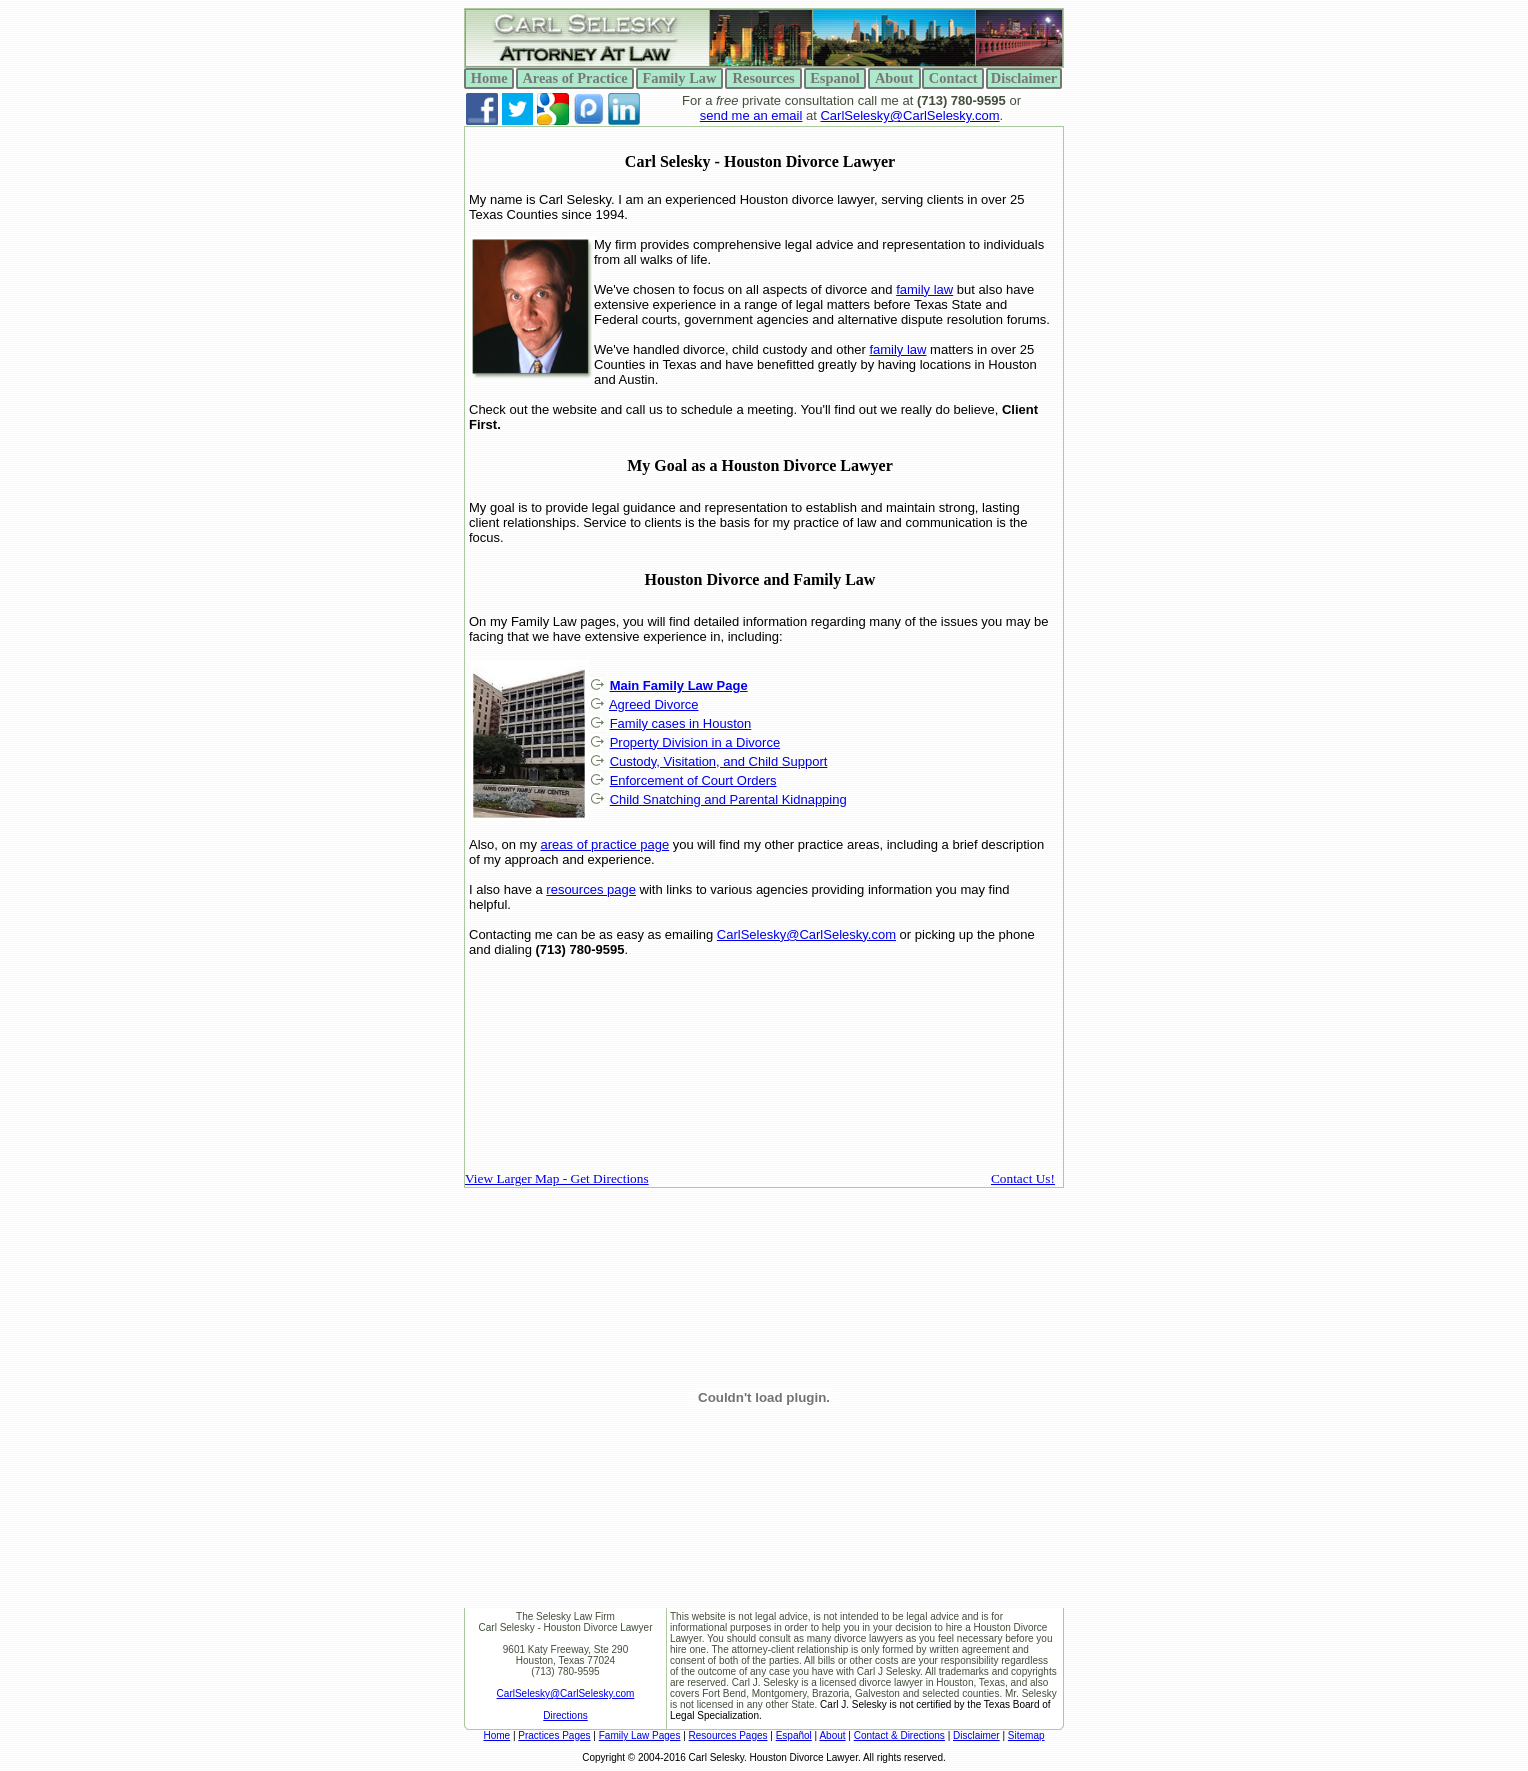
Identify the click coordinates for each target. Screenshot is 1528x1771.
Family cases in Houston (681, 723)
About (832, 1735)
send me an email (751, 115)
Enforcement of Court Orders (693, 780)
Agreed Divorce (654, 704)
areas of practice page (605, 844)
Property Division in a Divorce (695, 742)
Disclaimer (976, 1735)
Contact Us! (1023, 1178)
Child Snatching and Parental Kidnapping (728, 799)
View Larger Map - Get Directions (557, 1178)
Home (496, 1735)
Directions (565, 1715)
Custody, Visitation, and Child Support (719, 761)
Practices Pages (554, 1735)
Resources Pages (728, 1735)
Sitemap (1026, 1735)
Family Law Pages (640, 1735)
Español (794, 1735)
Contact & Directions (899, 1735)
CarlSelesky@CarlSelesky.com (909, 115)
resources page (591, 889)
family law (924, 289)
